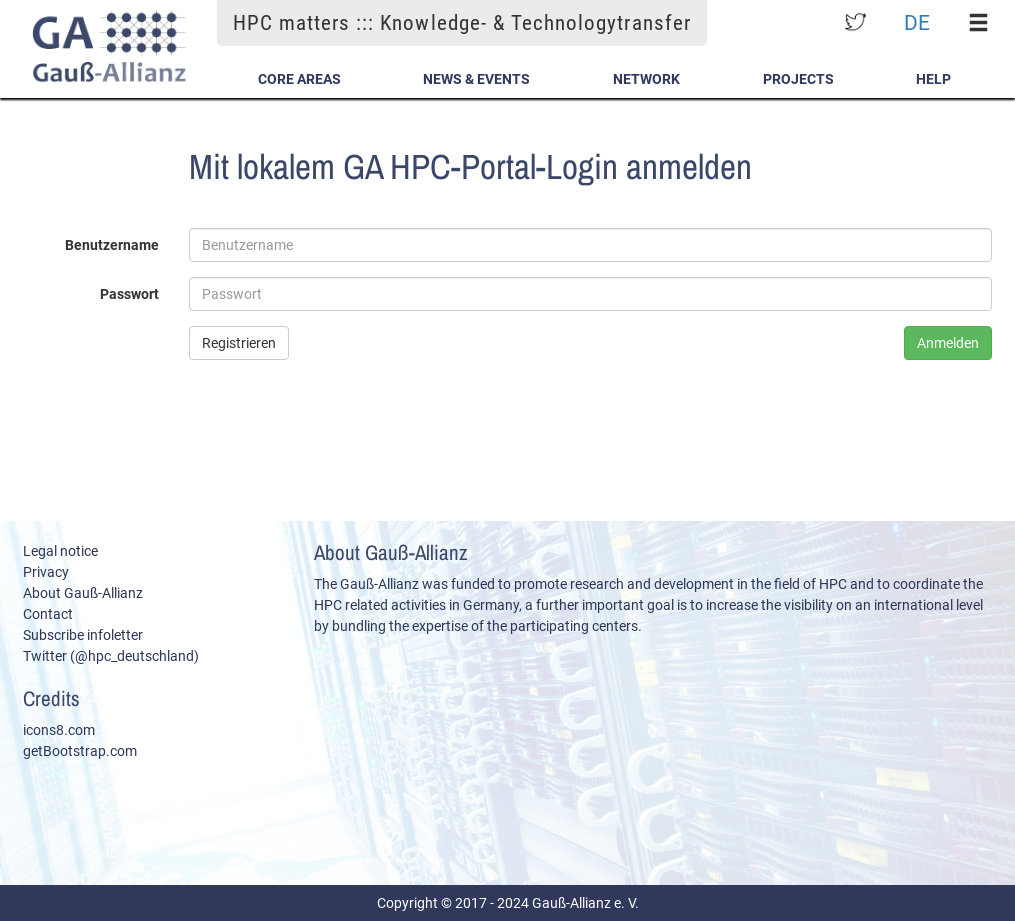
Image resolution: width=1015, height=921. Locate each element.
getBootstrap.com (80, 751)
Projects (798, 79)
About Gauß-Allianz (83, 593)
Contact (48, 614)
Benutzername (112, 245)
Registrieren (239, 343)
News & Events (476, 79)
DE (917, 22)
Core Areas (299, 79)
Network (646, 79)
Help (933, 79)
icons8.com (59, 730)
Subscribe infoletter (83, 635)
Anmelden (948, 343)
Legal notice (60, 551)
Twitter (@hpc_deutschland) (111, 656)
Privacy (46, 572)
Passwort (129, 294)
